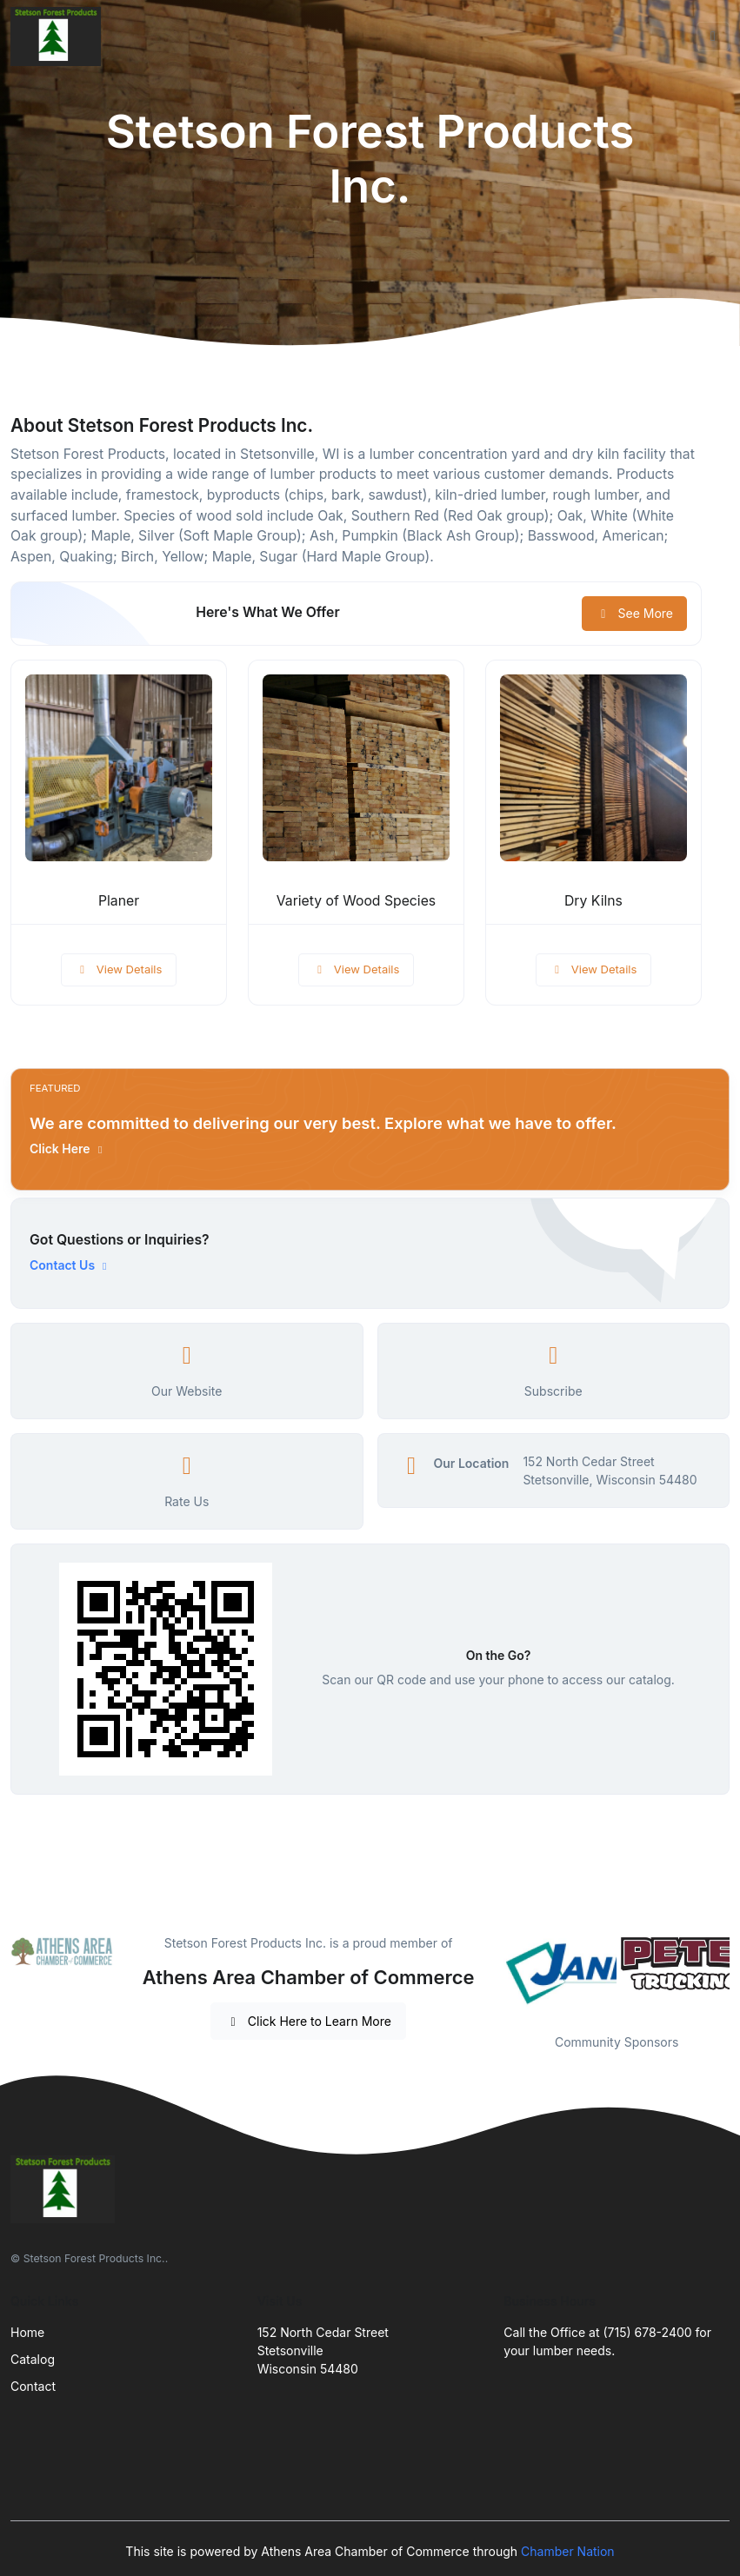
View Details (119, 969)
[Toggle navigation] (713, 36)
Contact (33, 2386)
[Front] (59, 36)
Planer (118, 901)
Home (27, 2332)
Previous (490, 1973)
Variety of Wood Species (356, 901)
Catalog (32, 2359)
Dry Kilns (593, 901)
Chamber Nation (568, 2551)
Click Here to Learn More (308, 2021)
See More (634, 613)
